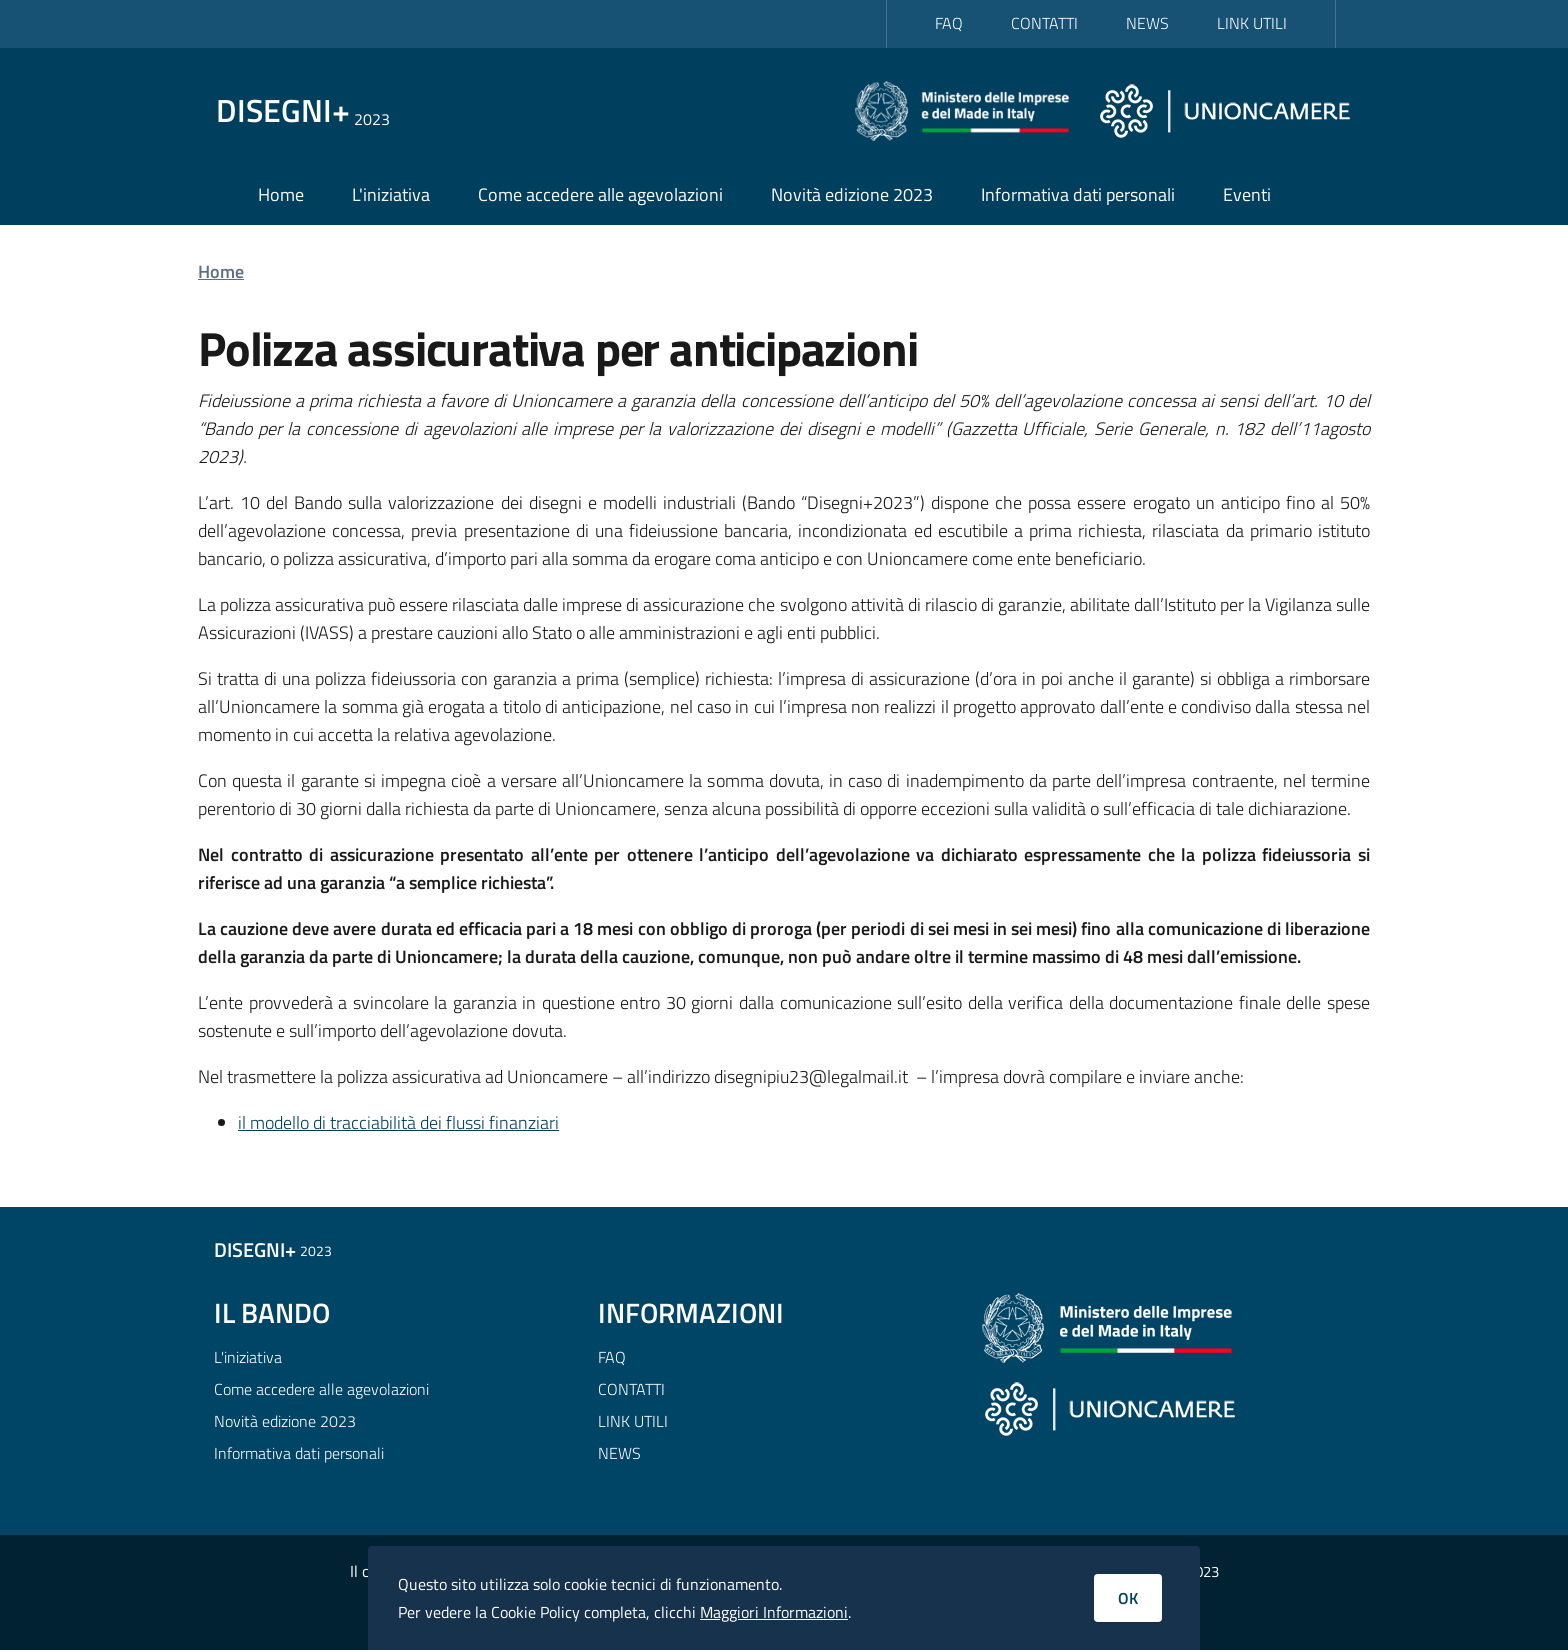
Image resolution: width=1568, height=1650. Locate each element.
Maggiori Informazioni (774, 1612)
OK (1128, 1598)
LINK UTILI (1252, 23)
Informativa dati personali (1078, 194)
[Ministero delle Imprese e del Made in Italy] (970, 109)
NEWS (1147, 23)
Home (281, 194)
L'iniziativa (391, 194)
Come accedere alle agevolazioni (600, 194)
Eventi (1247, 194)
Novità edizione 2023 (852, 194)
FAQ (949, 23)
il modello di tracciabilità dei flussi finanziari (398, 1122)
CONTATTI (1044, 23)
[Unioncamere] (1224, 109)
